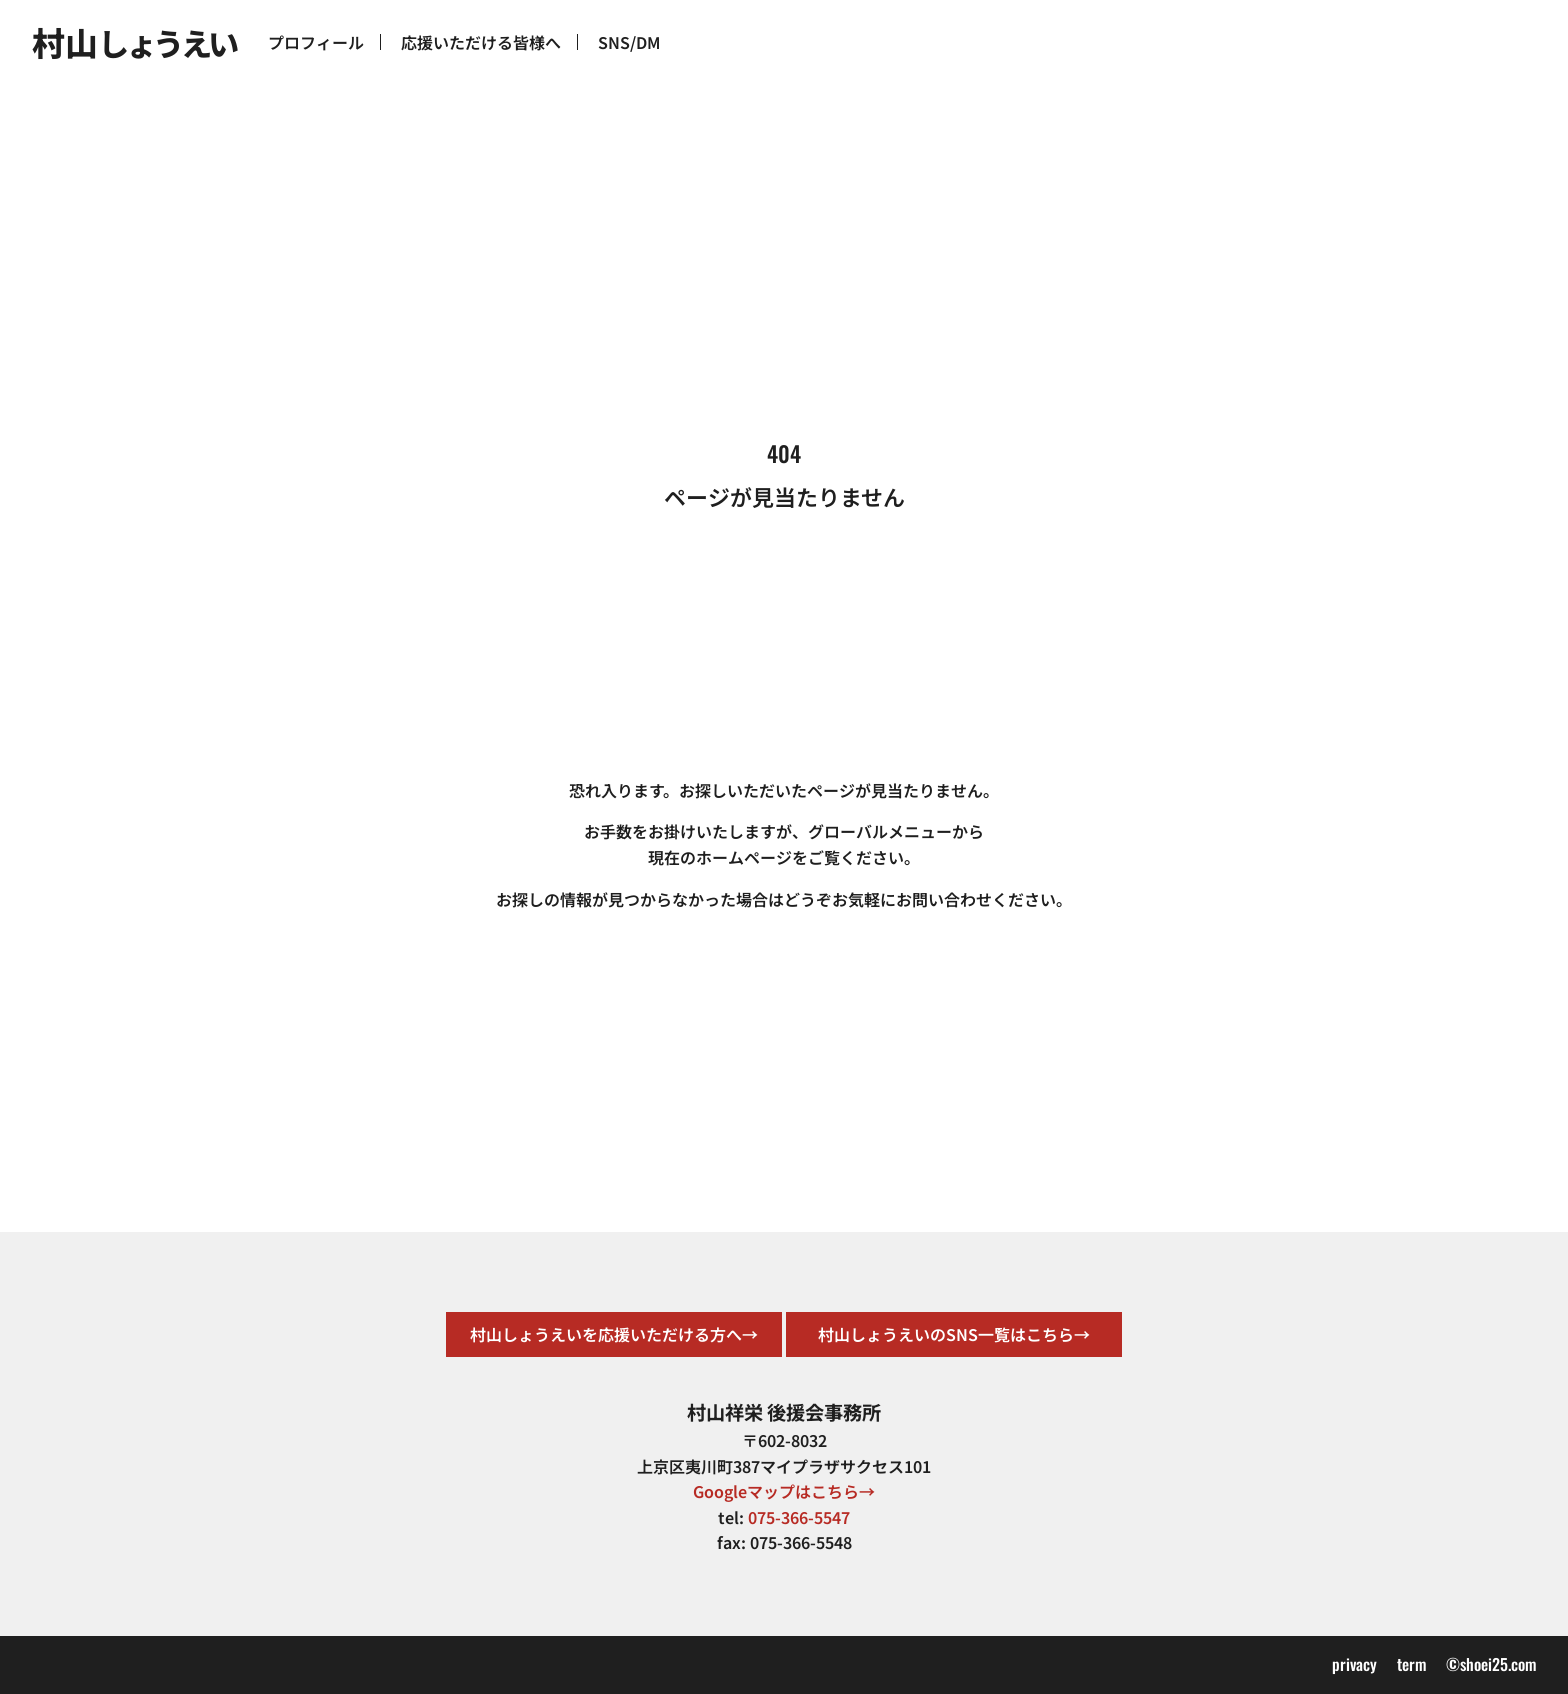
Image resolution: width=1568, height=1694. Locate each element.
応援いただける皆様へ (481, 42)
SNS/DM (629, 42)
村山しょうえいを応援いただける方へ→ (614, 1334)
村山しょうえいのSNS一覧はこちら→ (954, 1334)
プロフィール (316, 42)
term (1411, 1664)
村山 (134, 41)
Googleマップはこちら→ (784, 1491)
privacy (1354, 1664)
